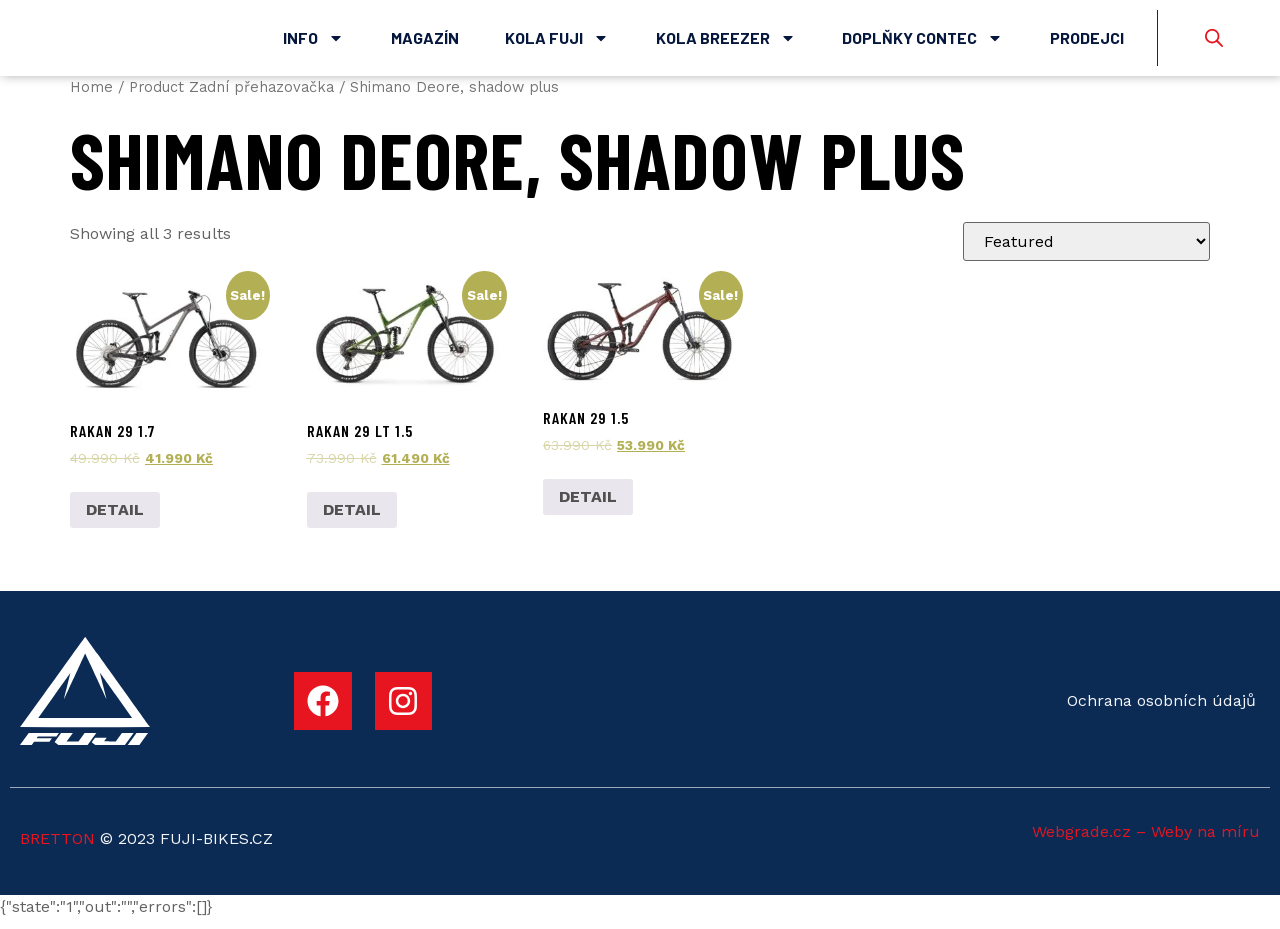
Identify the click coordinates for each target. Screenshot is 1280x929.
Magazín (425, 42)
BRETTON (57, 849)
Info (313, 43)
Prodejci (1087, 42)
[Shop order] (1086, 252)
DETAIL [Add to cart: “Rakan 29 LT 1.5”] (352, 519)
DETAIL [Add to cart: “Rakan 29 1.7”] (115, 519)
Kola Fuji (557, 43)
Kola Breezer (726, 43)
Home (91, 97)
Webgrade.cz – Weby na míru (1146, 841)
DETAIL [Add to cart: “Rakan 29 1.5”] (588, 506)
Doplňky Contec (922, 43)
